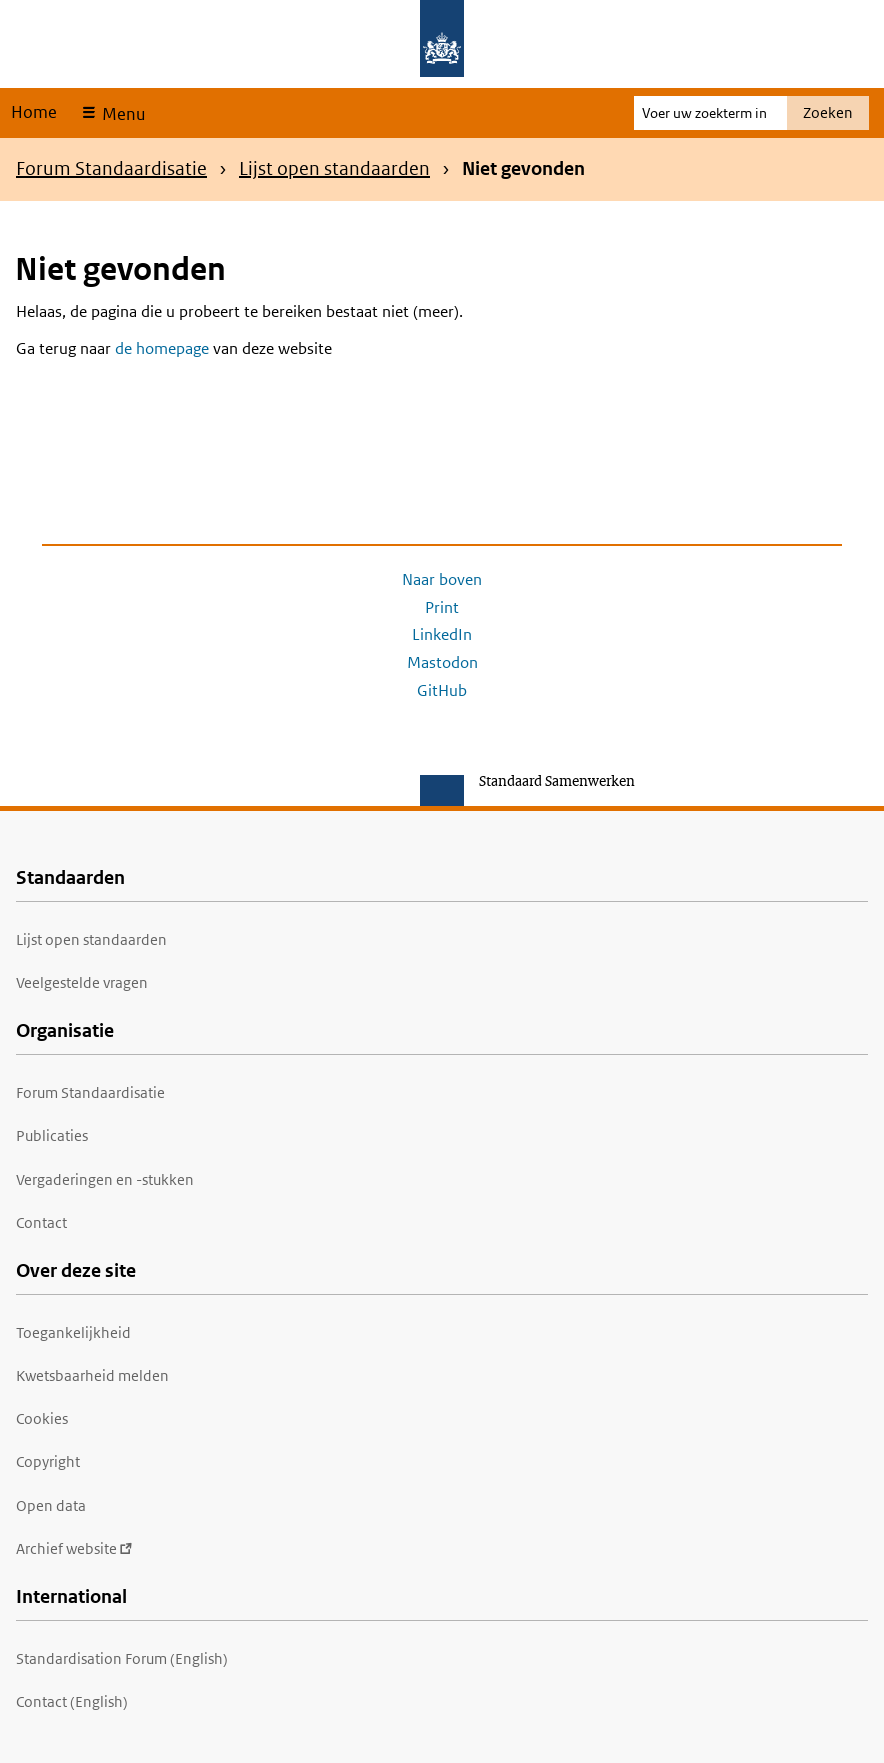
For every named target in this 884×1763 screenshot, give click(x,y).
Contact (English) (72, 1701)
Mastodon (442, 662)
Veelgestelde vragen (82, 982)
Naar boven (442, 579)
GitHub (442, 690)
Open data (51, 1505)
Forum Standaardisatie (111, 168)
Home (34, 112)
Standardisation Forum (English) (122, 1658)
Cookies (42, 1418)
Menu (121, 114)
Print (442, 607)
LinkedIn (442, 634)
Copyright (48, 1461)
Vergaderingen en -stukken (105, 1179)
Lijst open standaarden (334, 168)
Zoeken (828, 112)
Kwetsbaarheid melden (92, 1375)
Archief (74, 1548)
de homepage (162, 348)
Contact (41, 1222)
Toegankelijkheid (73, 1332)
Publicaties (52, 1135)
